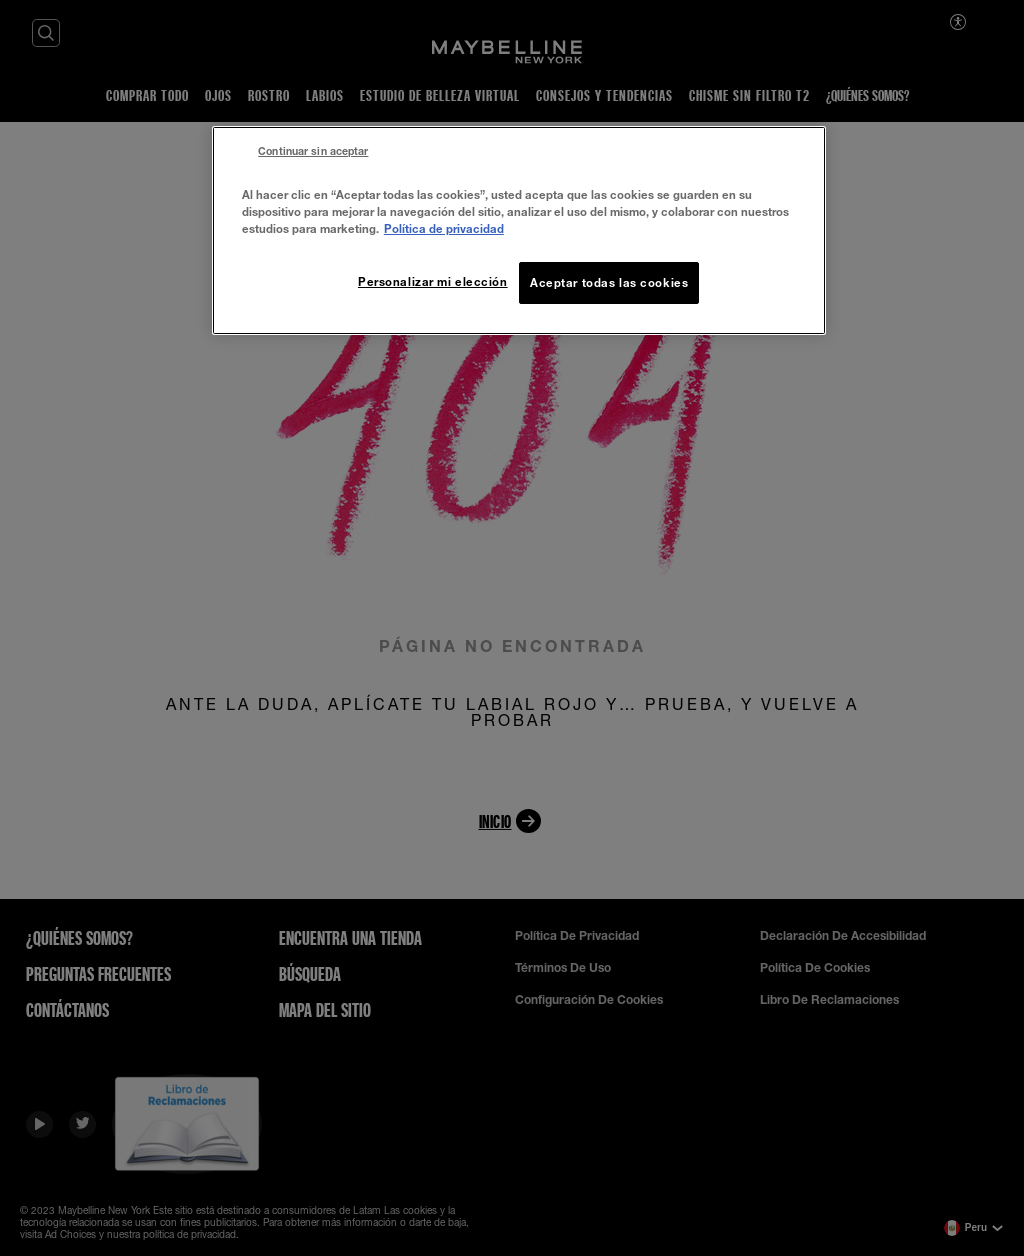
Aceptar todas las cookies (609, 282)
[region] (519, 230)
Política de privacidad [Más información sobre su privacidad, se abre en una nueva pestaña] (444, 228)
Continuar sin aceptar (313, 151)
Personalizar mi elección (433, 281)
